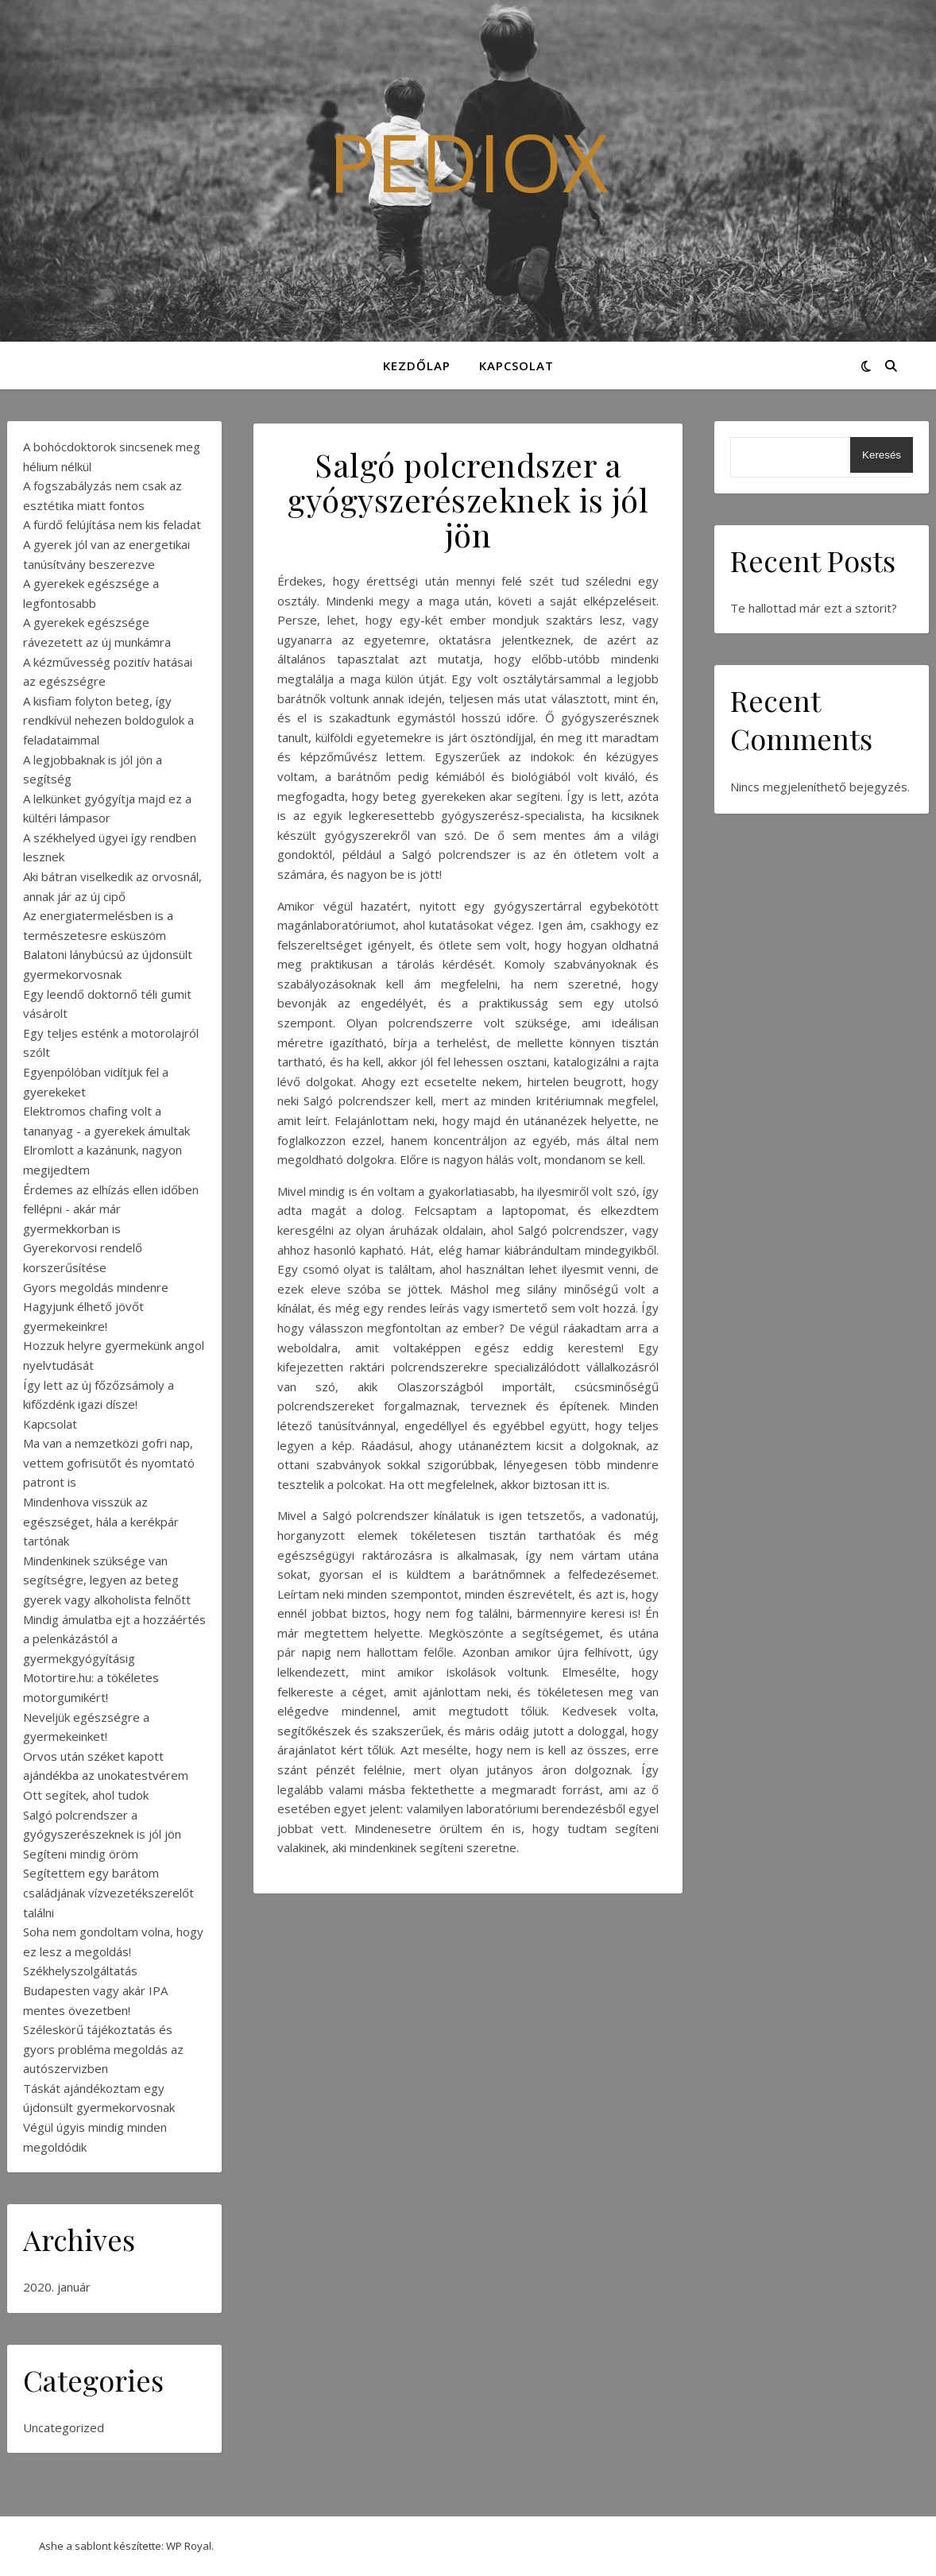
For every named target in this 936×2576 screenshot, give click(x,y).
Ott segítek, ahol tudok (86, 1795)
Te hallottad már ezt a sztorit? (813, 608)
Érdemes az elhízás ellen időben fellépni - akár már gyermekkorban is (111, 1209)
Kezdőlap (417, 365)
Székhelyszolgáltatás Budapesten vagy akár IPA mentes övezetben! (95, 1990)
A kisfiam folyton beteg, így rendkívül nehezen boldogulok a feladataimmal (108, 720)
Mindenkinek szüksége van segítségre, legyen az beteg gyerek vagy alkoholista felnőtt (107, 1580)
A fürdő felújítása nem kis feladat (112, 524)
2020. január (57, 2287)
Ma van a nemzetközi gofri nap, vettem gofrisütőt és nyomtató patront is (109, 1462)
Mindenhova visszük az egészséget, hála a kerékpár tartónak (101, 1521)
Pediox (468, 161)
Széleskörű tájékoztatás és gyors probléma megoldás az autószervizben (103, 2048)
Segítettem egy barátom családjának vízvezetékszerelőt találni (108, 1892)
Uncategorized (63, 2427)
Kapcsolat (516, 365)
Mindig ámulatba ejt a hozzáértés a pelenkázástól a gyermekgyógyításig (114, 1638)
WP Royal (188, 2546)
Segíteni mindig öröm (80, 1854)
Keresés (881, 455)
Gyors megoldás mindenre (95, 1287)
